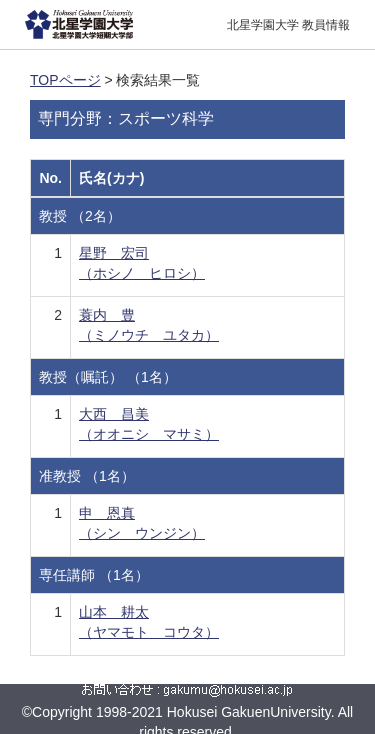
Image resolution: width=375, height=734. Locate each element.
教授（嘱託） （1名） (108, 377)
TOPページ (65, 80)
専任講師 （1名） (94, 575)
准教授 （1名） (87, 476)
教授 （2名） (80, 216)
